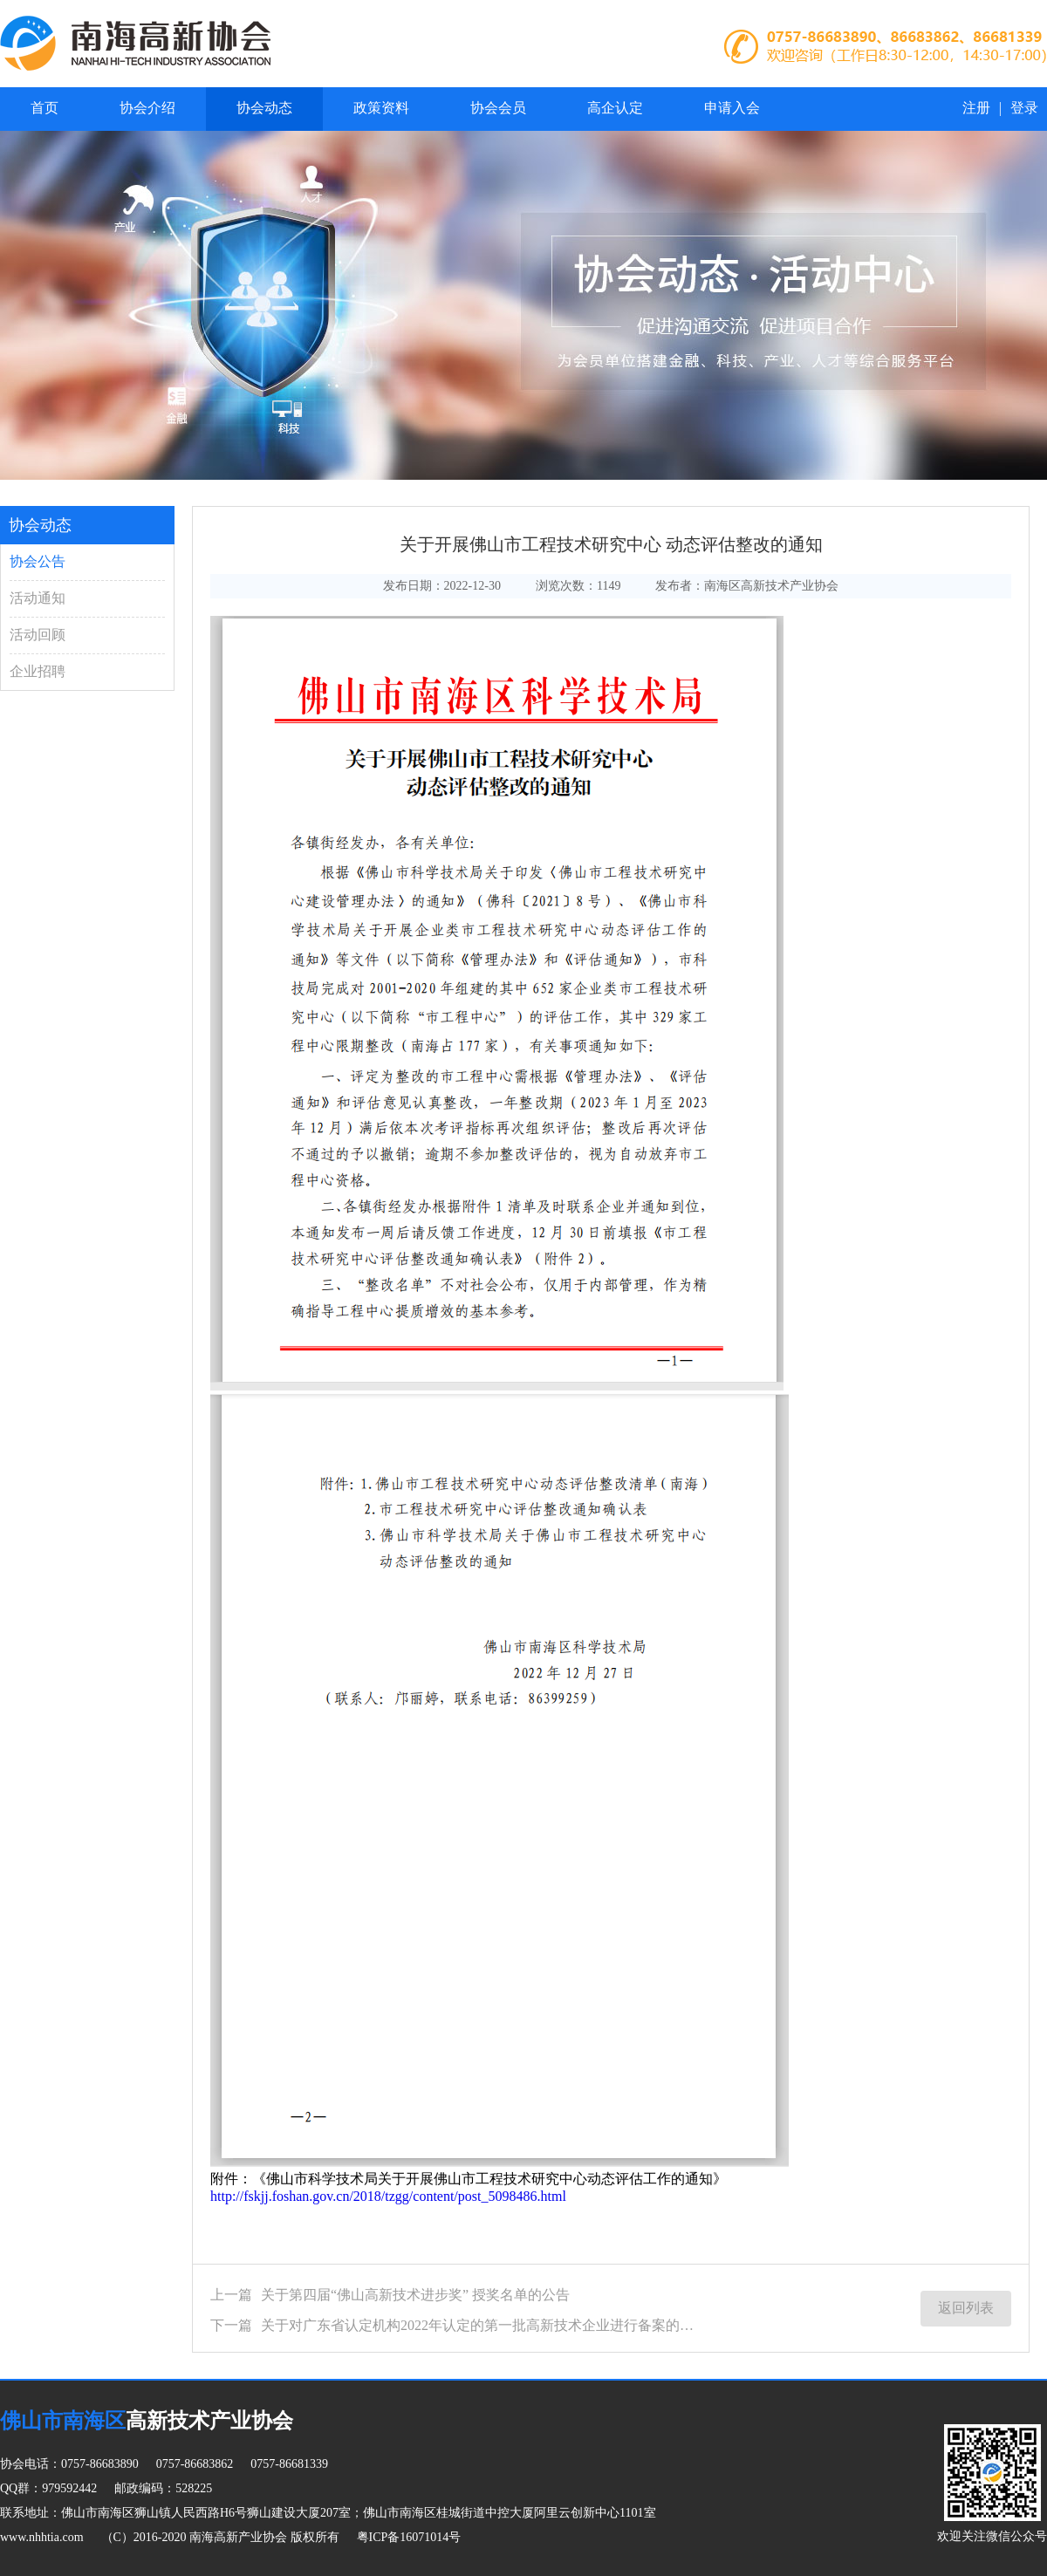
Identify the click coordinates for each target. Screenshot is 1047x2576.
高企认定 (615, 107)
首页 (44, 107)
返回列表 (966, 2307)
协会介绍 (147, 107)
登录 (1024, 107)
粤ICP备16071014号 (409, 2537)
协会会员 (498, 107)
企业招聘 (37, 671)
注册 (976, 107)
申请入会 (732, 107)
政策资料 (381, 107)
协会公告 (37, 561)
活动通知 (37, 598)
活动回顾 (37, 634)
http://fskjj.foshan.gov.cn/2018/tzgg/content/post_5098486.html (388, 2196)
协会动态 (264, 107)
